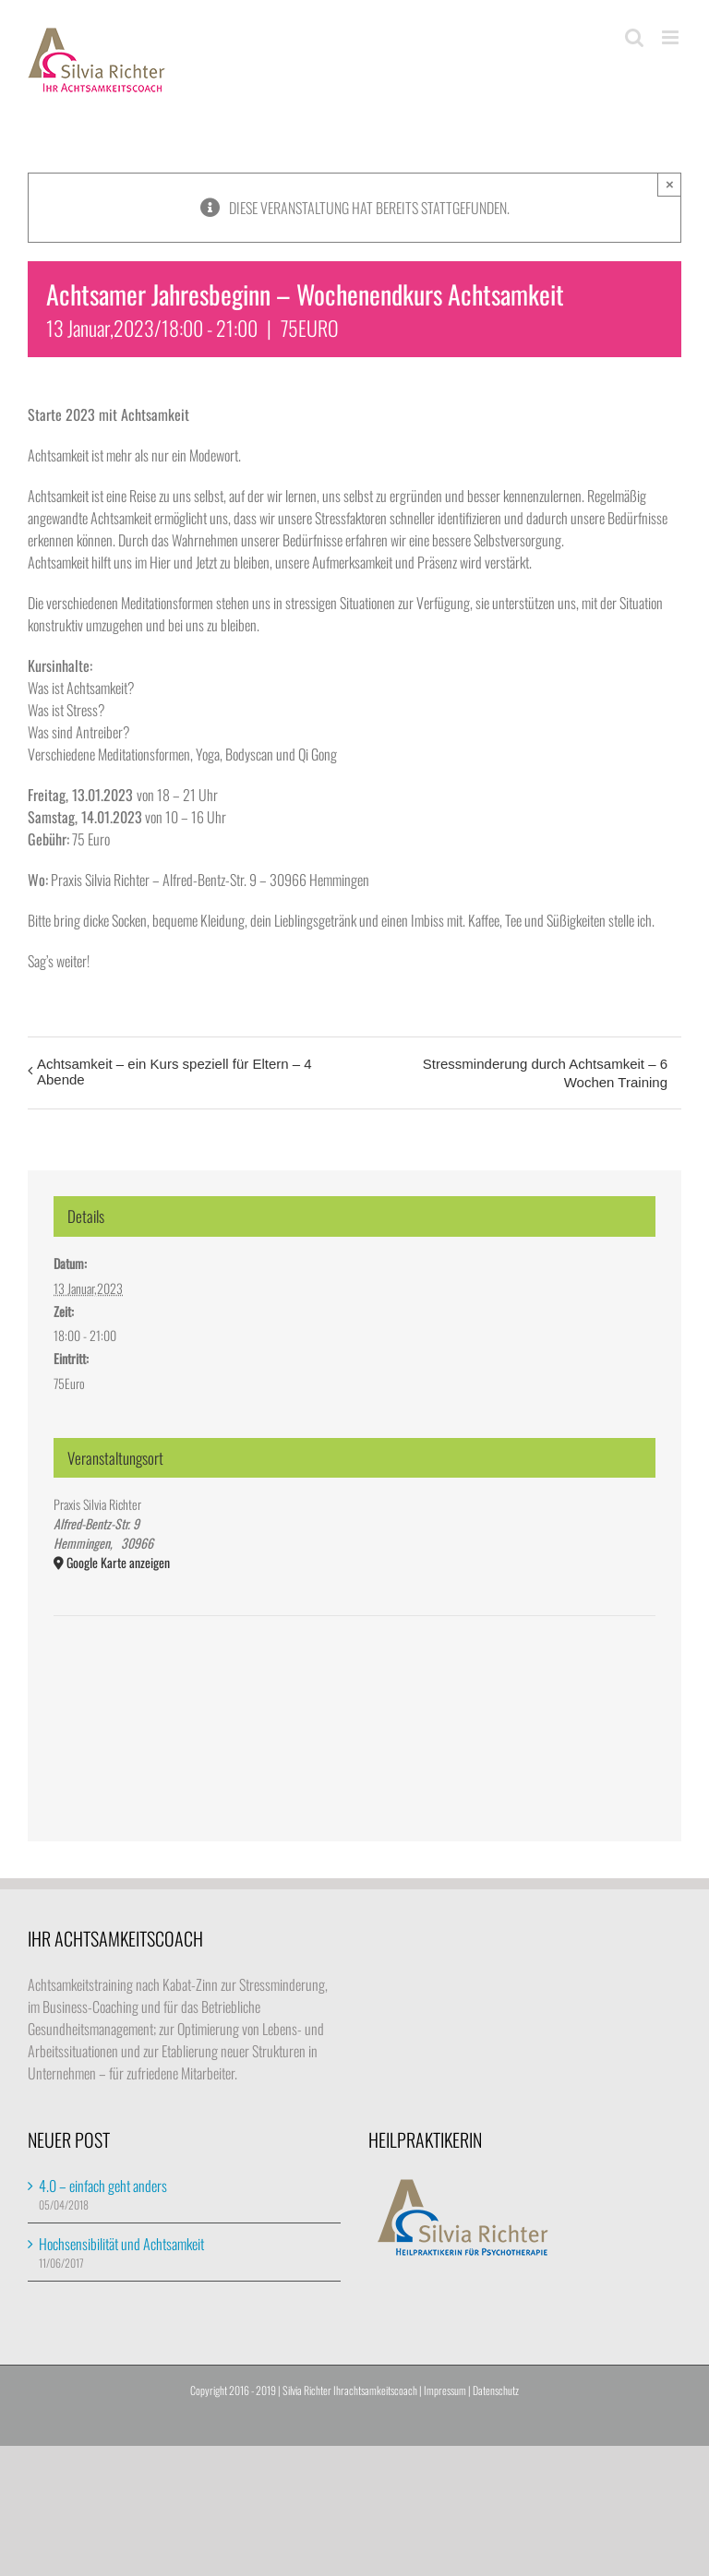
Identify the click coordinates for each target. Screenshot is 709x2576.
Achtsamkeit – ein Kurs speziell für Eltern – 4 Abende (174, 1071)
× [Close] (670, 184)
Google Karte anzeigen (118, 1562)
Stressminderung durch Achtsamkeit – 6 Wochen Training (545, 1073)
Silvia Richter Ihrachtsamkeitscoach (349, 2390)
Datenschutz (496, 2390)
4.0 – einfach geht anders (103, 2186)
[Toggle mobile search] (634, 37)
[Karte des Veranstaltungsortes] (354, 1672)
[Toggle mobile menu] (671, 37)
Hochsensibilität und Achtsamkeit (121, 2244)
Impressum (445, 2390)
